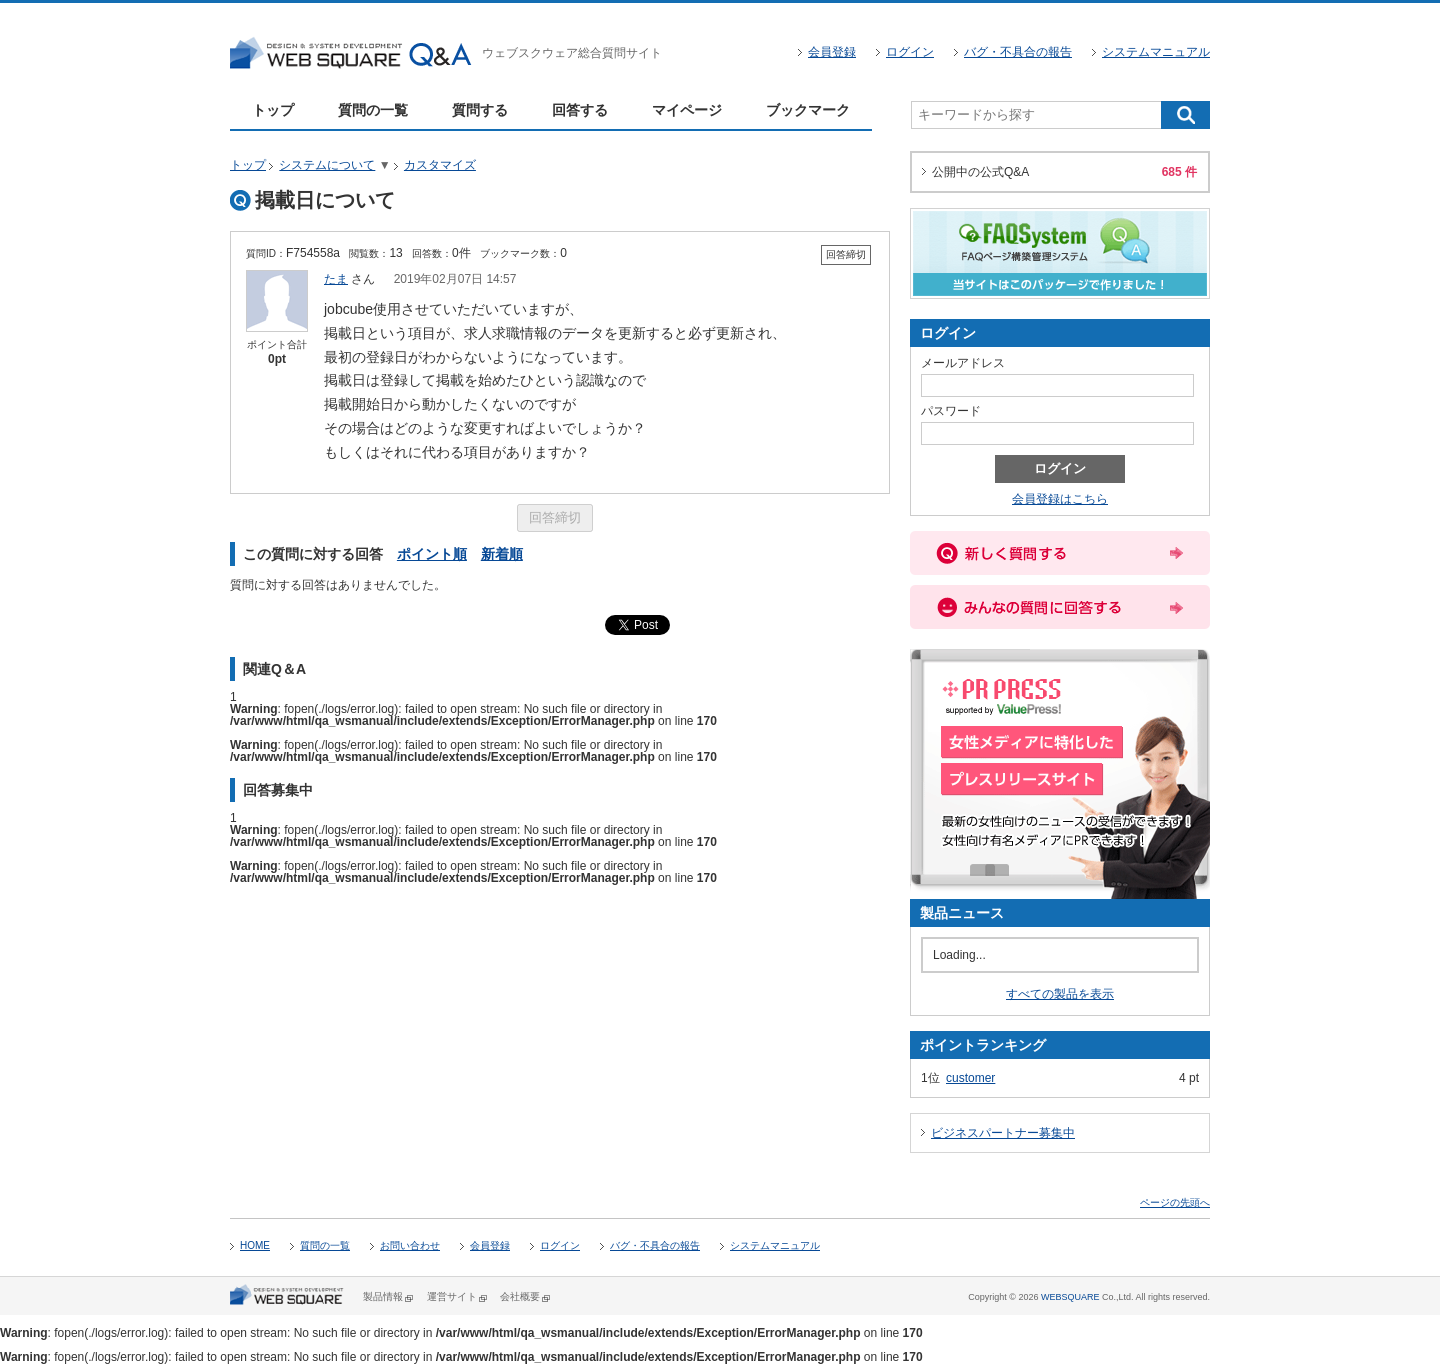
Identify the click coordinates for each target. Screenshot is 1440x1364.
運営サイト (452, 1296)
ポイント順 (432, 554)
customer (970, 1078)
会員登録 (832, 52)
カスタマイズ (440, 165)
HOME (255, 1245)
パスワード (951, 411)
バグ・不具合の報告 (1018, 52)
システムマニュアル (1156, 52)
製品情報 (383, 1296)
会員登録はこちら (1060, 499)
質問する (480, 110)
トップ (273, 110)
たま (336, 279)
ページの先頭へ (1175, 1202)
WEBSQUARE (1070, 1297)
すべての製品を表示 (1060, 994)
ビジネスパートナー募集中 (1003, 1133)
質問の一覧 (373, 110)
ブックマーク (808, 110)
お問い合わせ (410, 1245)
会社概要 (520, 1296)
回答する (580, 110)
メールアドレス (963, 363)
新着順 (502, 554)
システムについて (327, 165)
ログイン (910, 52)
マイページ (687, 110)
